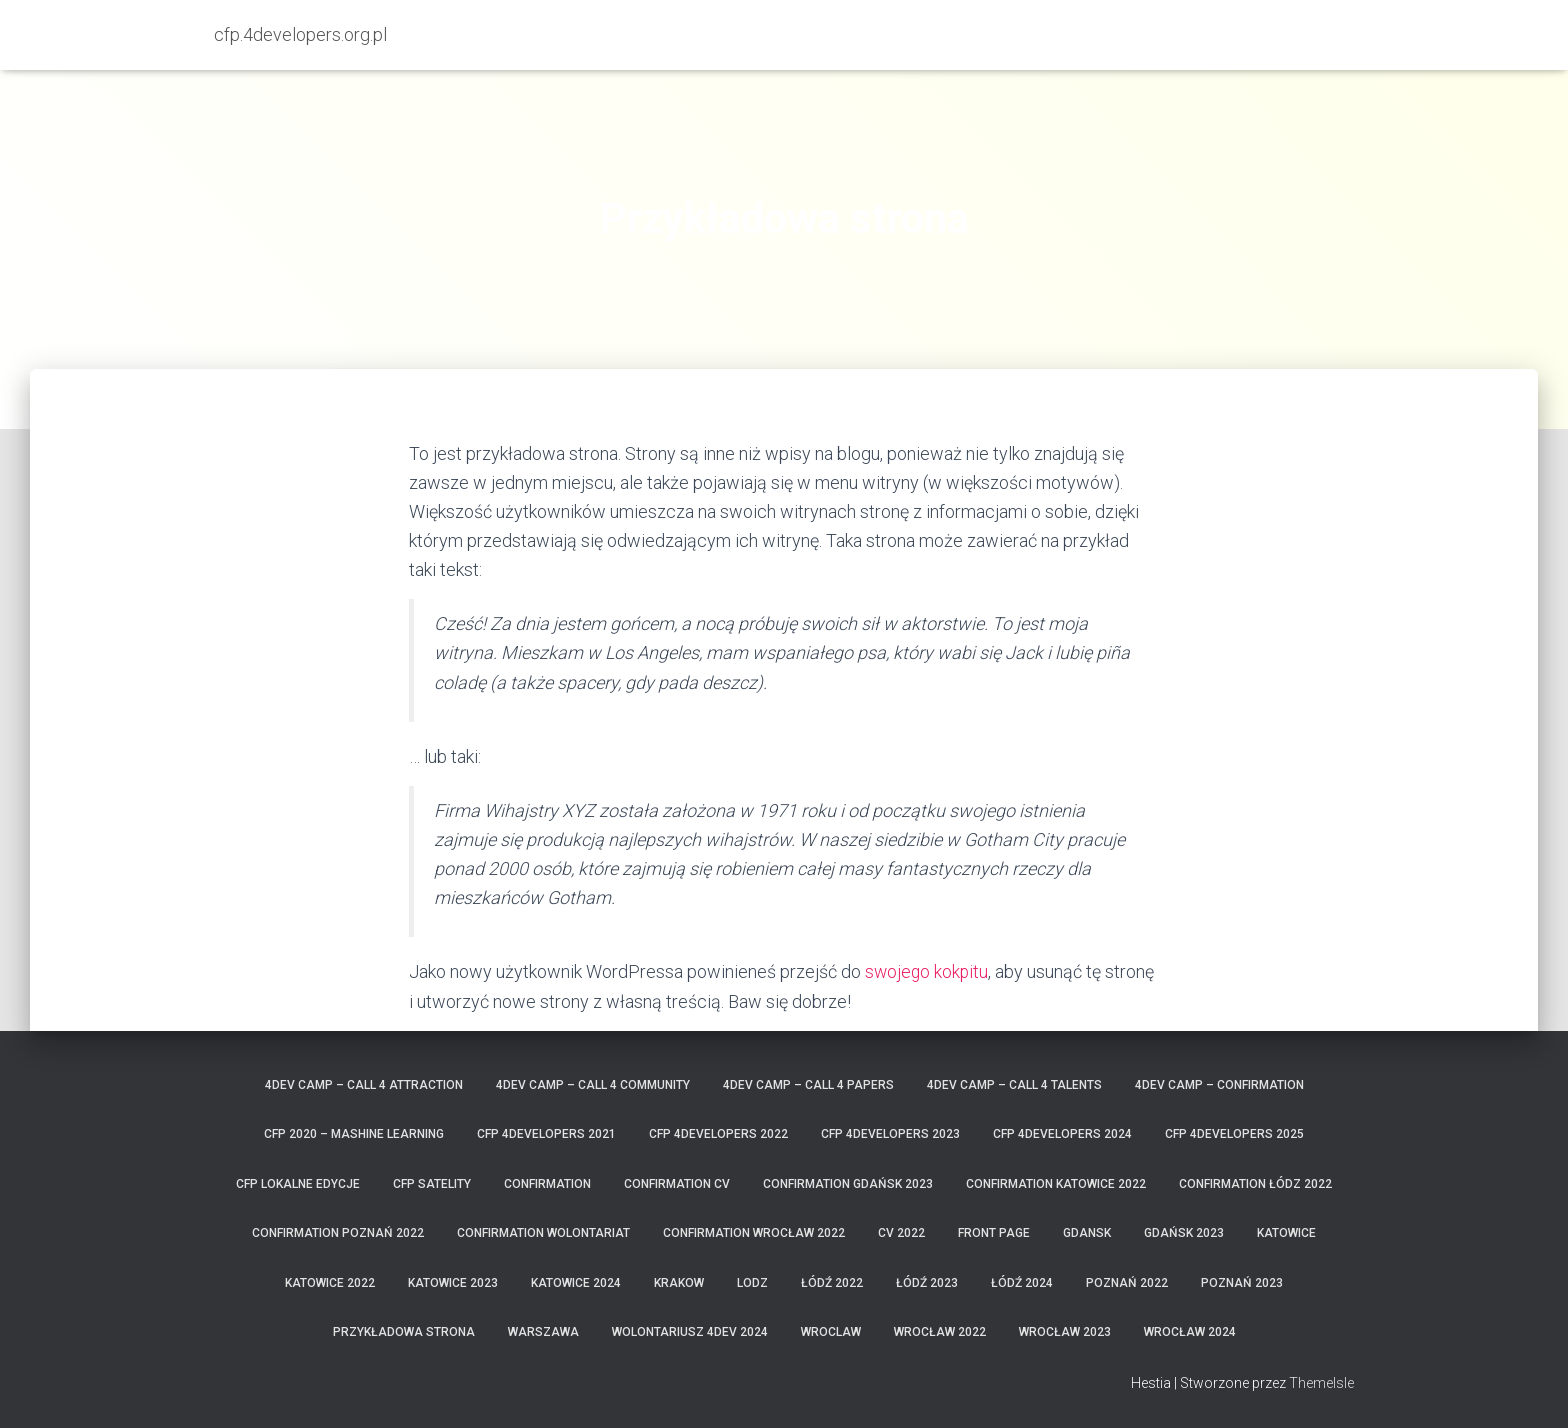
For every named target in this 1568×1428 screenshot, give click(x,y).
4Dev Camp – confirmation (1219, 1085)
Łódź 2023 (927, 1283)
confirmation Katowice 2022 (1056, 1184)
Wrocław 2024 (1190, 1332)
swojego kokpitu (928, 971)
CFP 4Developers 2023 (890, 1134)
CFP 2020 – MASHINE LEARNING (354, 1134)
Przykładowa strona (404, 1332)
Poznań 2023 (1242, 1283)
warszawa (543, 1332)
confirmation (547, 1184)
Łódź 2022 (832, 1283)
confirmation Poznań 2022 (338, 1233)
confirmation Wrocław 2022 (754, 1233)
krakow (679, 1283)
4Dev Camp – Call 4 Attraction (364, 1085)
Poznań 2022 (1127, 1283)
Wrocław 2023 (1065, 1332)
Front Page (994, 1233)
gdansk (1087, 1233)
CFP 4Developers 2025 (1234, 1134)
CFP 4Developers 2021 (546, 1134)
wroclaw (831, 1332)
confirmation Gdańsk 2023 (848, 1184)
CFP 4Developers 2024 (1062, 1134)
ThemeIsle (1321, 1383)
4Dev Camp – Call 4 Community (593, 1085)
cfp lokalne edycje (298, 1184)
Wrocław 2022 (940, 1332)
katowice (1286, 1233)
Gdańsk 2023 (1184, 1233)
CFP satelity (432, 1184)
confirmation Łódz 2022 (1255, 1184)
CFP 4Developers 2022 (718, 1134)
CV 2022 (901, 1233)
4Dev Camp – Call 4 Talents (1014, 1085)
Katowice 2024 (576, 1283)
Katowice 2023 (453, 1283)
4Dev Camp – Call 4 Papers (808, 1085)
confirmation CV (677, 1184)
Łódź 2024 (1022, 1283)
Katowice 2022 (330, 1283)
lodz (752, 1283)
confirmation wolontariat (543, 1233)
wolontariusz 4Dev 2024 (690, 1332)
